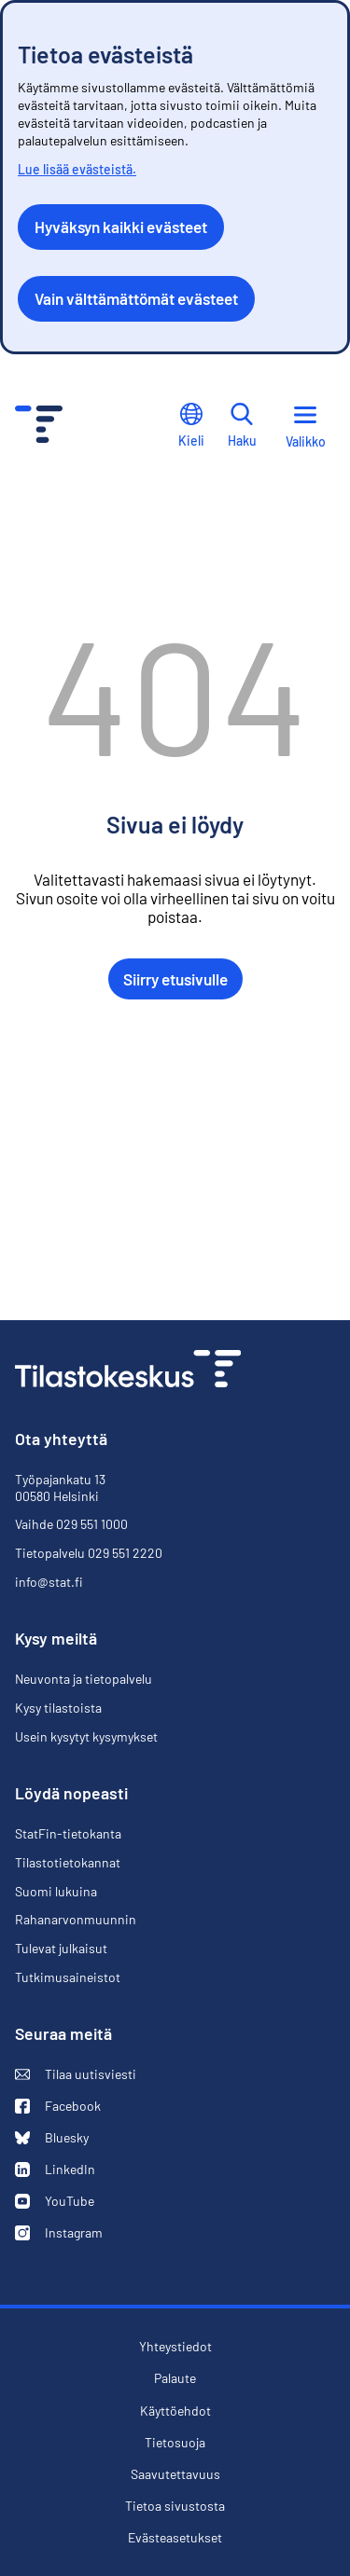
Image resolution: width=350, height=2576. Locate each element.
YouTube (54, 2201)
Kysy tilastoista (58, 1708)
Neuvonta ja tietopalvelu (83, 1679)
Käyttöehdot (175, 2411)
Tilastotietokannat (67, 1862)
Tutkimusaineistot (67, 1977)
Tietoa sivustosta (175, 2506)
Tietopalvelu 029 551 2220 (88, 1553)
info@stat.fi (49, 1582)
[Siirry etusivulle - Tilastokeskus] (39, 427)
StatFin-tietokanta (68, 1833)
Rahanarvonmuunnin (75, 1919)
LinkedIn (55, 2169)
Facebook (58, 2106)
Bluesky (52, 2137)
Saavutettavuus (175, 2474)
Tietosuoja (175, 2442)
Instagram (59, 2233)
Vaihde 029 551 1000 (71, 1524)
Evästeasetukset (175, 2537)
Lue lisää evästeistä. (77, 169)
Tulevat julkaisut (61, 1948)
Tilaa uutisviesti (75, 2074)
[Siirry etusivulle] (128, 1371)
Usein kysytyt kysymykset (86, 1737)
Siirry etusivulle (175, 979)
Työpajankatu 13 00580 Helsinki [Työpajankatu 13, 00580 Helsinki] (60, 1487)
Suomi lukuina (56, 1891)
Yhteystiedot (175, 2346)
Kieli (191, 425)
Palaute (175, 2378)
